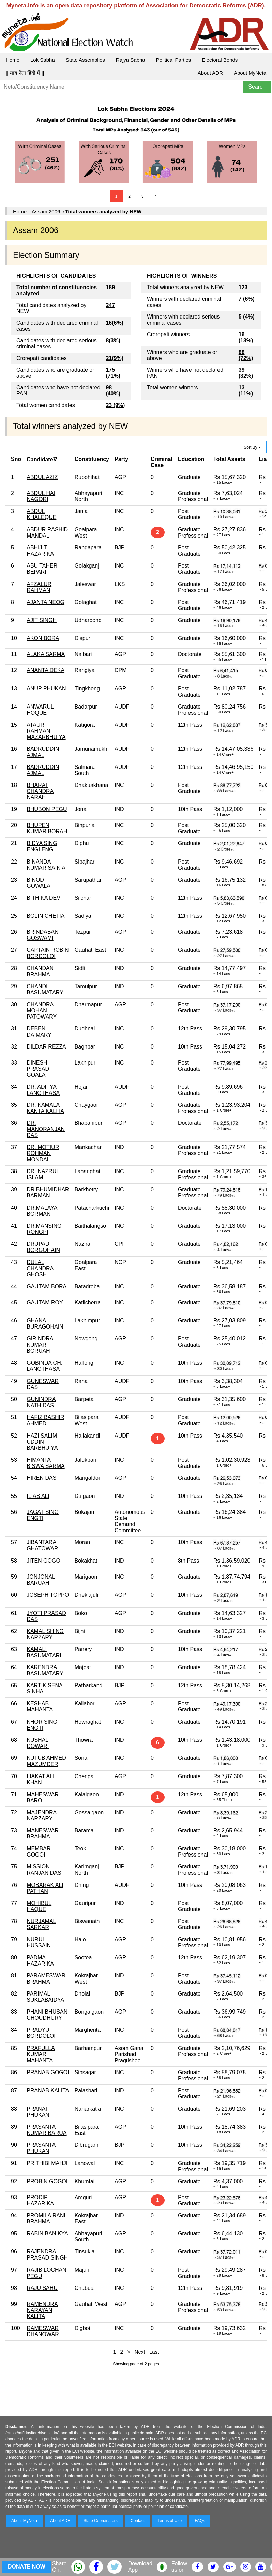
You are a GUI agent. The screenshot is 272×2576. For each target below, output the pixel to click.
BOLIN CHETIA (45, 916)
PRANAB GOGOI (48, 2072)
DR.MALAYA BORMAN (42, 1211)
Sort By (252, 447)
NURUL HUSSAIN (39, 1943)
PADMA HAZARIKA (40, 1961)
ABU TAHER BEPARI (42, 569)
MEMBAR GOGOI (38, 1852)
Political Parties (173, 60)
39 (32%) (246, 373)
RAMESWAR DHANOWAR (43, 2331)
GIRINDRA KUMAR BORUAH (40, 1345)
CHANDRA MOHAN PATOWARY (42, 1011)
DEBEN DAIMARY (39, 1032)
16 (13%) (246, 337)
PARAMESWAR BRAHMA (46, 1979)
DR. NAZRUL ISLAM (43, 1174)
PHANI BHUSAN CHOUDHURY (47, 2015)
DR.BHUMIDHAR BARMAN (48, 1192)
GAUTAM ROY (45, 1302)
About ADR (210, 73)
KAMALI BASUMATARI (44, 1652)
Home (12, 60)
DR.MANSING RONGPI (44, 1229)
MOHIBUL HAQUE (39, 1906)
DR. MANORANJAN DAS (46, 1129)
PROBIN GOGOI (47, 2181)
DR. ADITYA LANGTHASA (43, 1090)
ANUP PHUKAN (46, 689)
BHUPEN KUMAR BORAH (47, 828)
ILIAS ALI (38, 1496)
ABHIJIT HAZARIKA (40, 551)
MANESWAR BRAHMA (43, 1834)
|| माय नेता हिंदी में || (25, 73)
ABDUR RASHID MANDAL (47, 533)
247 (110, 305)
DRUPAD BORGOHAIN (43, 1247)
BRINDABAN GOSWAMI (42, 935)
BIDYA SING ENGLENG (42, 846)
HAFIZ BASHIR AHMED (45, 1420)
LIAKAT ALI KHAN (40, 1779)
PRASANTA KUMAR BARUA (46, 2130)
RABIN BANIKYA (47, 2233)
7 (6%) (247, 299)
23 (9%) (115, 405)
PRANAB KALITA (48, 2090)
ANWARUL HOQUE (40, 710)
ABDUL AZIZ (42, 477)
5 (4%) (247, 317)
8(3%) (113, 340)
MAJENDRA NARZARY (42, 1815)
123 (243, 287)
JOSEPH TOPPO (48, 1595)
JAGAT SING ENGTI (43, 1515)
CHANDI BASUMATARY (45, 989)
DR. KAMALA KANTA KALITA (45, 1108)
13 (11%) (246, 391)
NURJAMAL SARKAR (41, 1924)
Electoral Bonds (220, 60)
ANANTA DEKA (45, 670)
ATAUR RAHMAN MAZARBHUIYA (46, 731)
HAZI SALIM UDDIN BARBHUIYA (42, 1442)
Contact (138, 2520)
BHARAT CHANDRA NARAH (40, 791)
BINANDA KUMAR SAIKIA (46, 865)
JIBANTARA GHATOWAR (42, 1545)
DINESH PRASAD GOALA (38, 1069)
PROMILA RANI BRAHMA (46, 2218)
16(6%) (114, 323)
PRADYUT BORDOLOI (41, 2033)
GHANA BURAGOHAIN (45, 1324)
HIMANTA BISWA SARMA (45, 1463)
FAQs (200, 2520)
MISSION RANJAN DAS (44, 1870)
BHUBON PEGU (47, 809)
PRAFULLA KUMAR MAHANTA (41, 2054)
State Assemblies (85, 60)
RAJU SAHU (42, 2288)
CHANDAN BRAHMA (40, 971)
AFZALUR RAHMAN (39, 587)
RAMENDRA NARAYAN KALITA (42, 2310)
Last (155, 2352)
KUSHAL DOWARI (38, 1743)
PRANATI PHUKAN (38, 2112)
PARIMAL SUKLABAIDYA (45, 1997)
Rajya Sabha (130, 60)
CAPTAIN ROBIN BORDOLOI (48, 953)
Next (141, 2352)
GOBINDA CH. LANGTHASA (44, 1366)
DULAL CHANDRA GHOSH (40, 1268)
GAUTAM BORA (46, 1286)
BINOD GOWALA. (39, 883)
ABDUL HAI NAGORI (41, 496)
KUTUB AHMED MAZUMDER (46, 1761)
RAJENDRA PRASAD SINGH (47, 2255)
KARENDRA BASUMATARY (45, 1670)
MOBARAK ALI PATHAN (45, 1888)
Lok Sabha (42, 60)
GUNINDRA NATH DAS (41, 1402)
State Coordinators (101, 2520)
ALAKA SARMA (46, 654)
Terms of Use (170, 2520)
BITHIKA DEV (43, 898)
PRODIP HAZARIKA (40, 2200)
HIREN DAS (41, 1478)
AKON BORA (43, 638)
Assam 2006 (46, 211)
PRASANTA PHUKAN (41, 2148)
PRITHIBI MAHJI (47, 2163)
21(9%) (114, 358)
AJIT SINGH (42, 620)
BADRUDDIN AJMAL (43, 752)
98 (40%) (113, 391)
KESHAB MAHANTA (40, 1706)
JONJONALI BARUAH (42, 1580)
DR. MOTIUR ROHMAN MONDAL (43, 1153)
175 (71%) (113, 373)
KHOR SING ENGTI (42, 1725)
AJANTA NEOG (45, 602)
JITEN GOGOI (44, 1561)
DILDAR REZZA (46, 1047)
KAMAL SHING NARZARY (45, 1634)
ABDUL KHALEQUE (41, 514)
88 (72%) (246, 355)
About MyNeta (250, 73)
